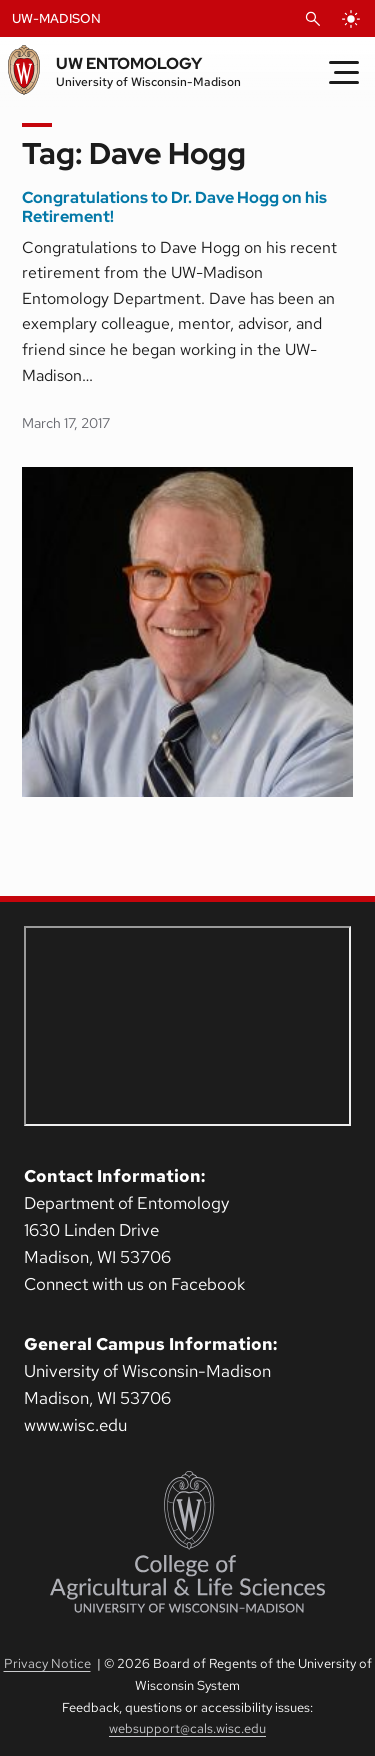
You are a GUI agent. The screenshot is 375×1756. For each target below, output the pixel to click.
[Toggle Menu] (344, 72)
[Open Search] (313, 19)
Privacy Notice (47, 1663)
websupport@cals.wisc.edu (187, 1728)
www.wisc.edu (75, 1425)
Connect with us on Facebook (134, 1284)
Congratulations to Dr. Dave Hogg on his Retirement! (174, 207)
